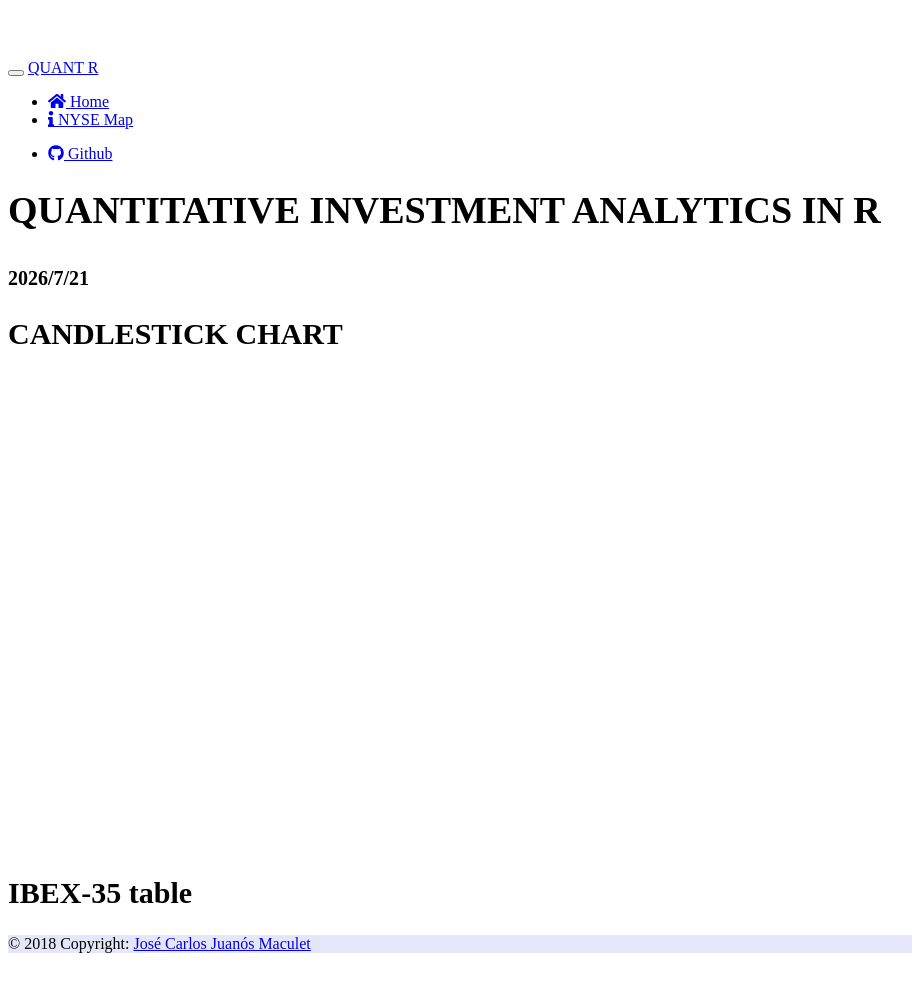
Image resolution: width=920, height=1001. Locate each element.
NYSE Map (90, 119)
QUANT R (63, 67)
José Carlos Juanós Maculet (222, 943)
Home (78, 101)
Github (80, 153)
